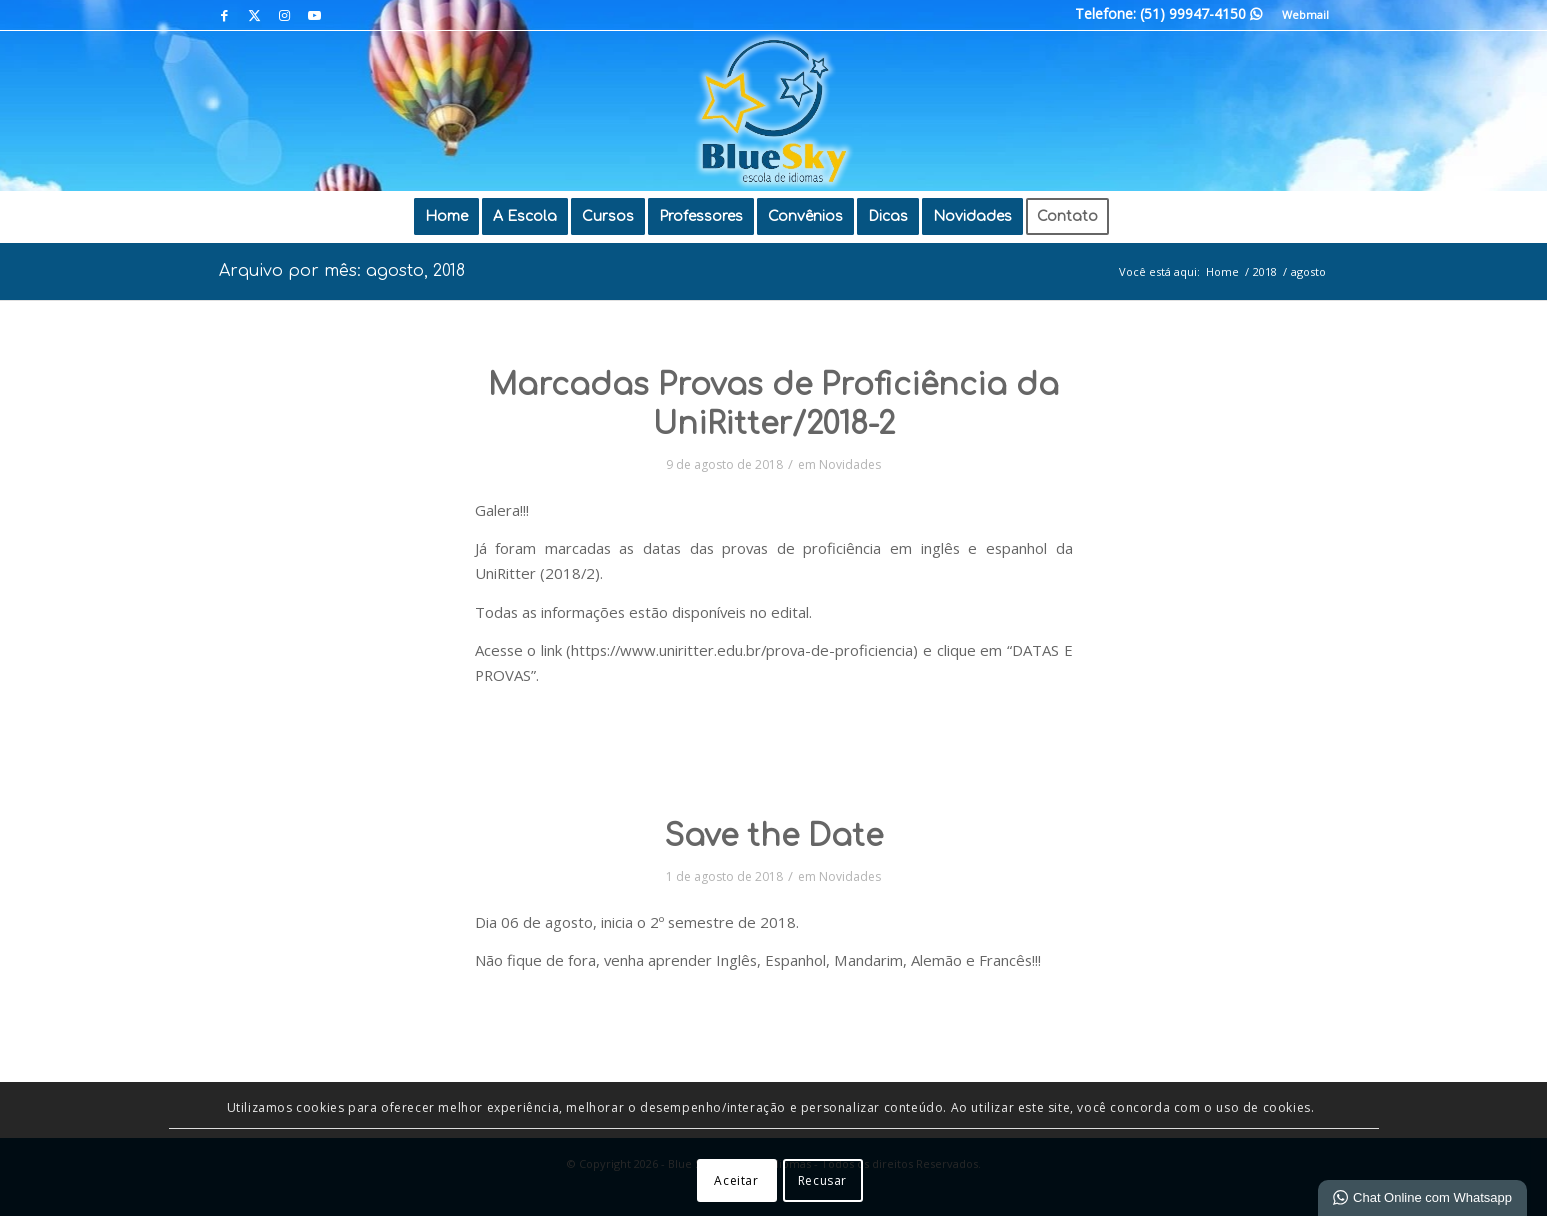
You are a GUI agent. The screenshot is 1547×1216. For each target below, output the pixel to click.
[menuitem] (1300, 15)
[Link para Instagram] (284, 15)
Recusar (822, 1180)
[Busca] (1134, 217)
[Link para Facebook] (224, 15)
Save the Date (773, 836)
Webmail (1305, 14)
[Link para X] (254, 15)
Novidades (850, 464)
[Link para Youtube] (315, 15)
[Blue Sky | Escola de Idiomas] (773, 111)
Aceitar (736, 1180)
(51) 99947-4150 (1201, 13)
